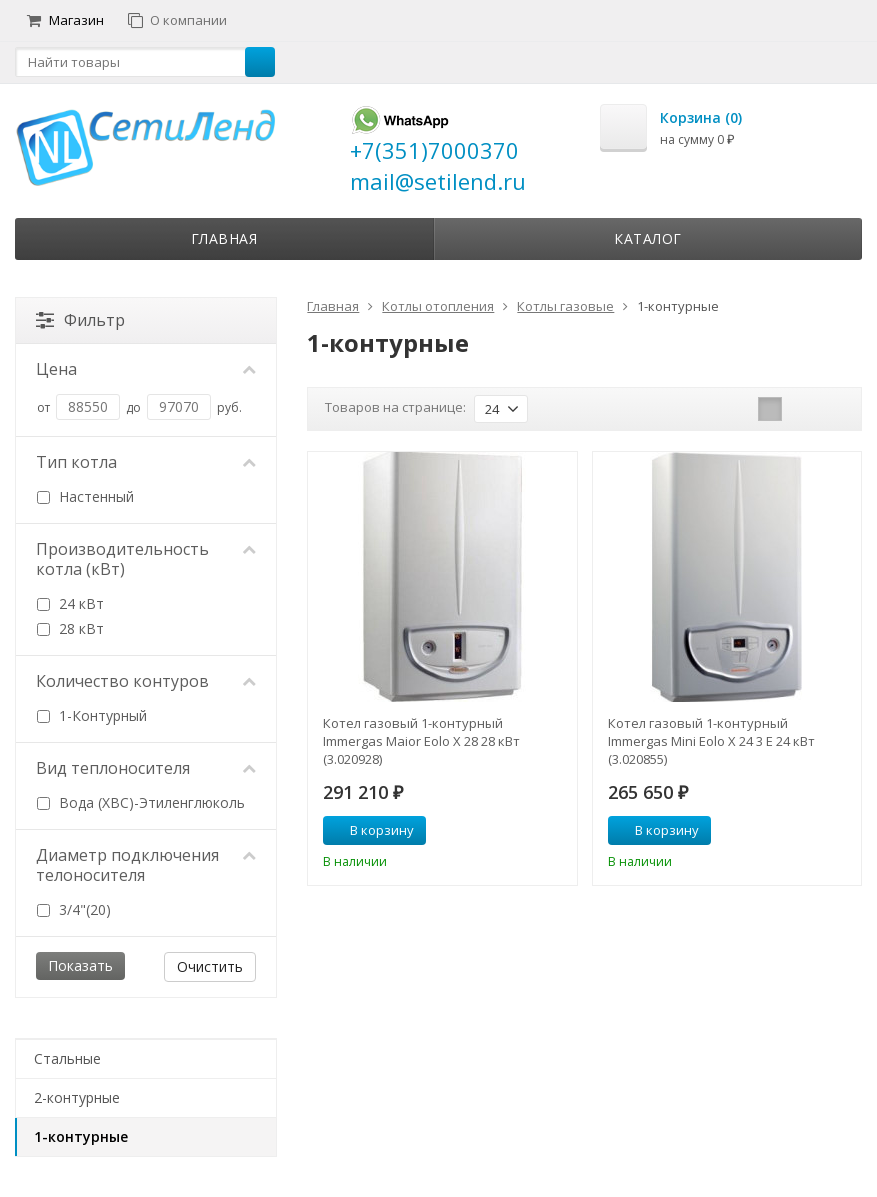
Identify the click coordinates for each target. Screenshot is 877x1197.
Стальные (67, 1058)
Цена (146, 369)
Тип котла (146, 462)
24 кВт (70, 603)
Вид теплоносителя (146, 768)
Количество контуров (146, 681)
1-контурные (81, 1136)
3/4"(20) (74, 909)
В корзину (371, 830)
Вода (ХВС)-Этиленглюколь (141, 802)
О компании (177, 20)
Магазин (65, 20)
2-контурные (77, 1097)
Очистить (210, 966)
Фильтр (80, 320)
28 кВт (70, 628)
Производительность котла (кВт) (146, 559)
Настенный (85, 496)
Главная (224, 238)
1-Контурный (92, 715)
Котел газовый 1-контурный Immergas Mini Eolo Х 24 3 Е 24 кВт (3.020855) (711, 741)
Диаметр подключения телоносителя (146, 865)
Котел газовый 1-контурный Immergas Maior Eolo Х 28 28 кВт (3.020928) (421, 741)
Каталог (648, 238)
